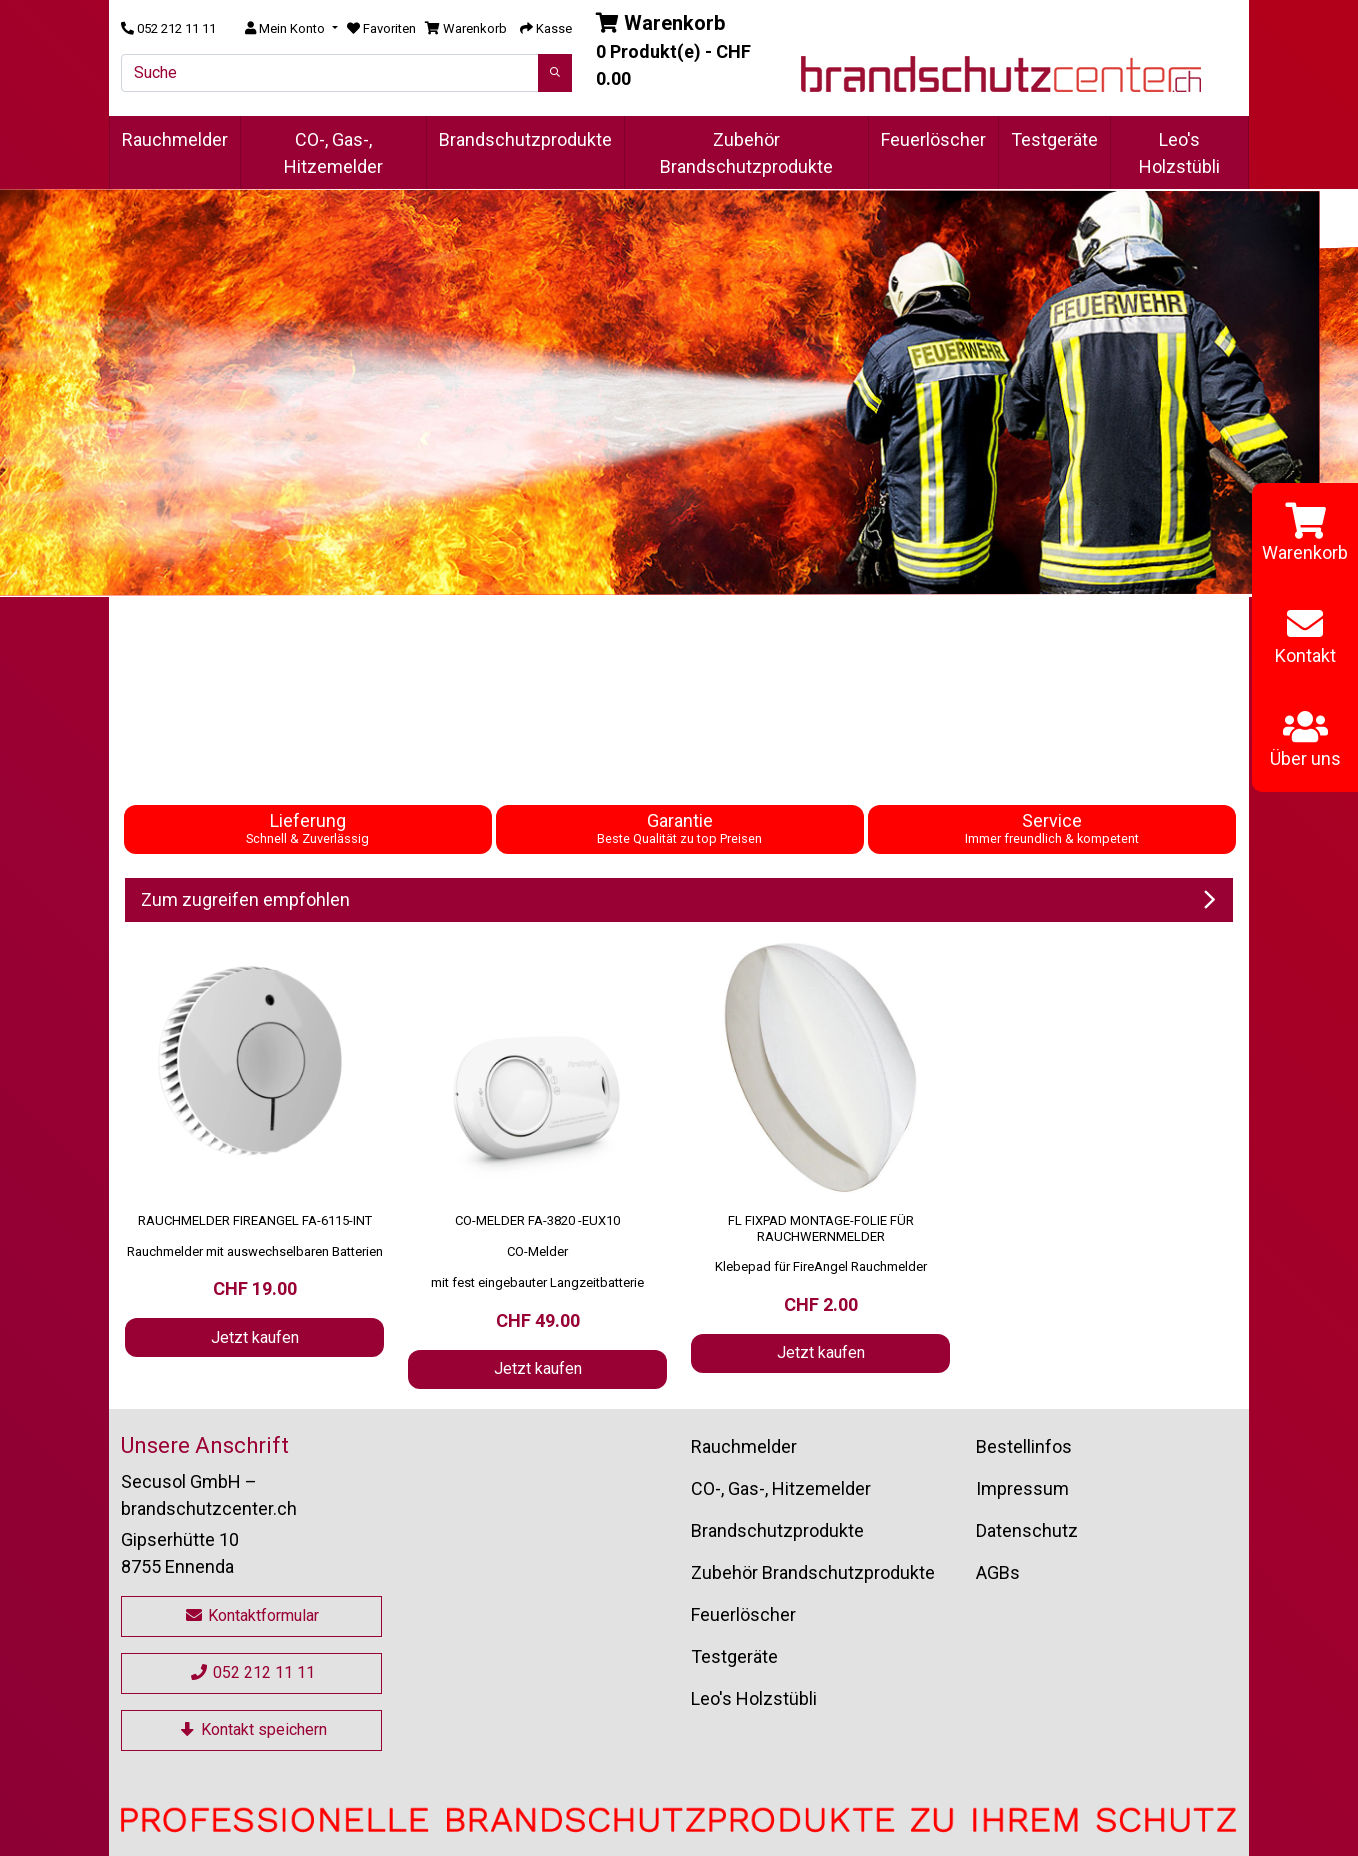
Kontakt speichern (252, 1729)
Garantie (679, 828)
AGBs (998, 1572)
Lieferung (307, 828)
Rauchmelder (175, 139)
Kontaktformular (251, 1615)
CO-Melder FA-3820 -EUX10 (537, 1220)
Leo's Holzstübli (1179, 153)
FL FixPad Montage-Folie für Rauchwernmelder (821, 1228)
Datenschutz (1027, 1530)
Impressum (1022, 1488)
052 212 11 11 (252, 1672)
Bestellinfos (1024, 1446)
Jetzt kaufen (255, 1337)
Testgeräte (1054, 139)
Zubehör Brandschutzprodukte (746, 153)
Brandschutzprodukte (525, 139)
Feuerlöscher (933, 139)
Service (1052, 828)
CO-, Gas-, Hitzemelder (333, 153)
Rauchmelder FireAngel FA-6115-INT (255, 1220)
